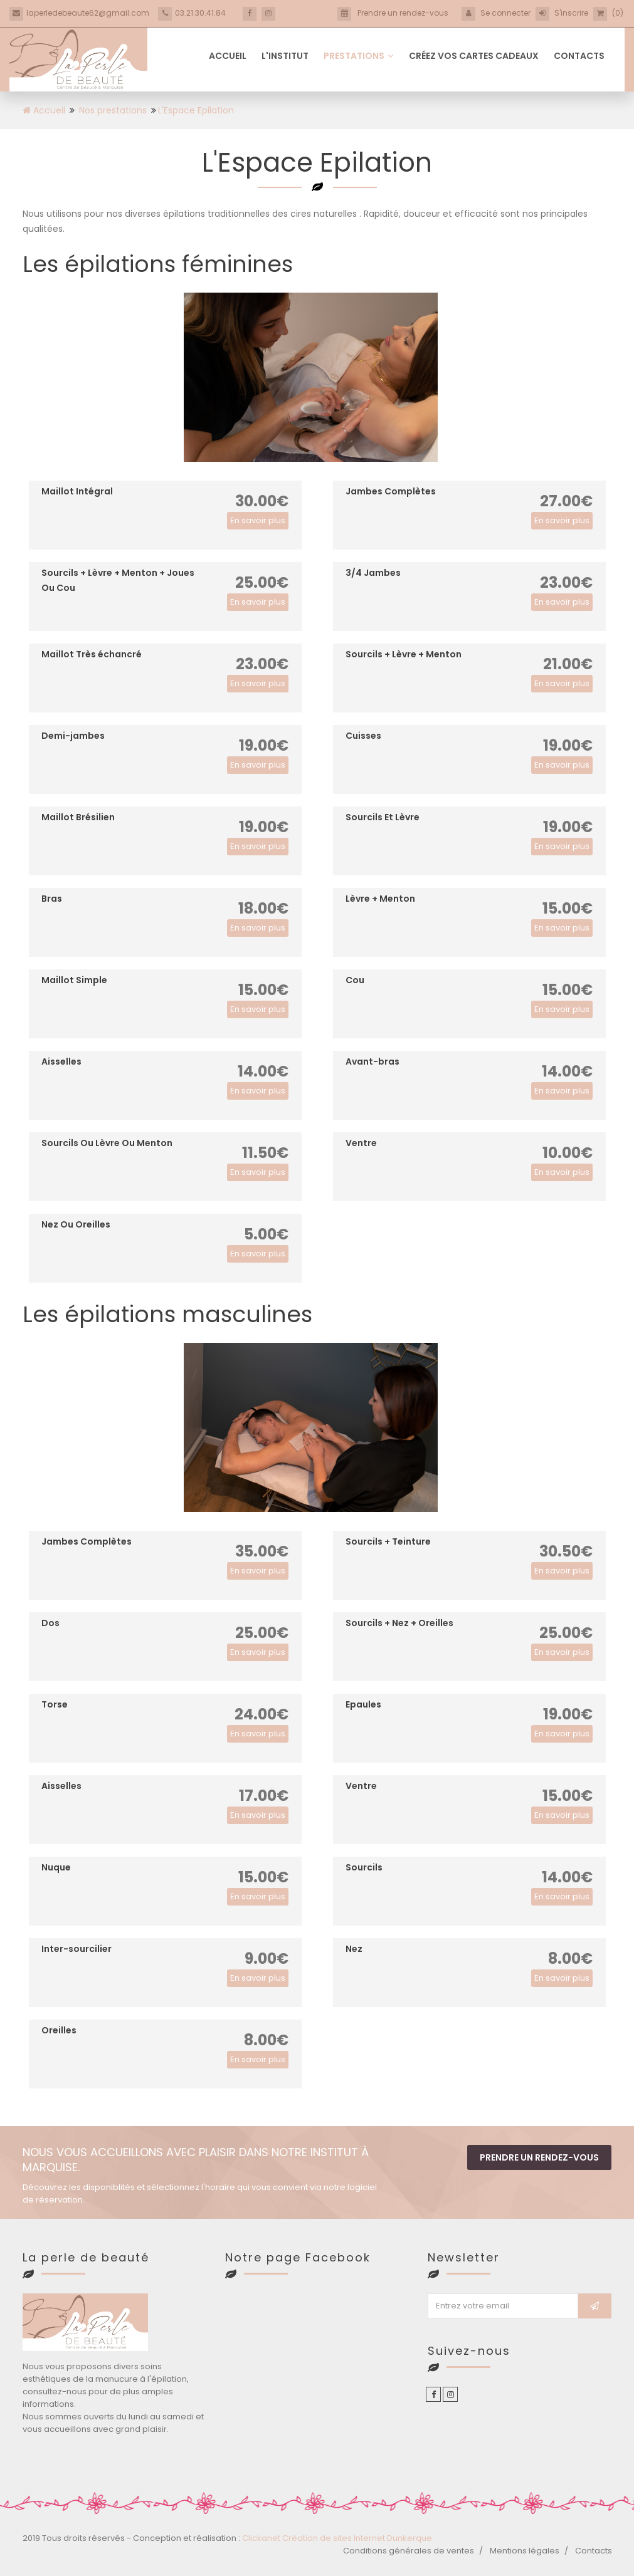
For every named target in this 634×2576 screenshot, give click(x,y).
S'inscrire (562, 13)
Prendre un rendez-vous (539, 2157)
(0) (608, 13)
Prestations (359, 56)
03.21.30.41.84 (192, 13)
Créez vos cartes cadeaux (474, 56)
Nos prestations (113, 110)
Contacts (579, 56)
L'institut (285, 56)
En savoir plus (257, 520)
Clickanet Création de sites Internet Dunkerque (337, 2538)
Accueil (227, 56)
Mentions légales (524, 2551)
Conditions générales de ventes (408, 2551)
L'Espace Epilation (196, 110)
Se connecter (496, 13)
